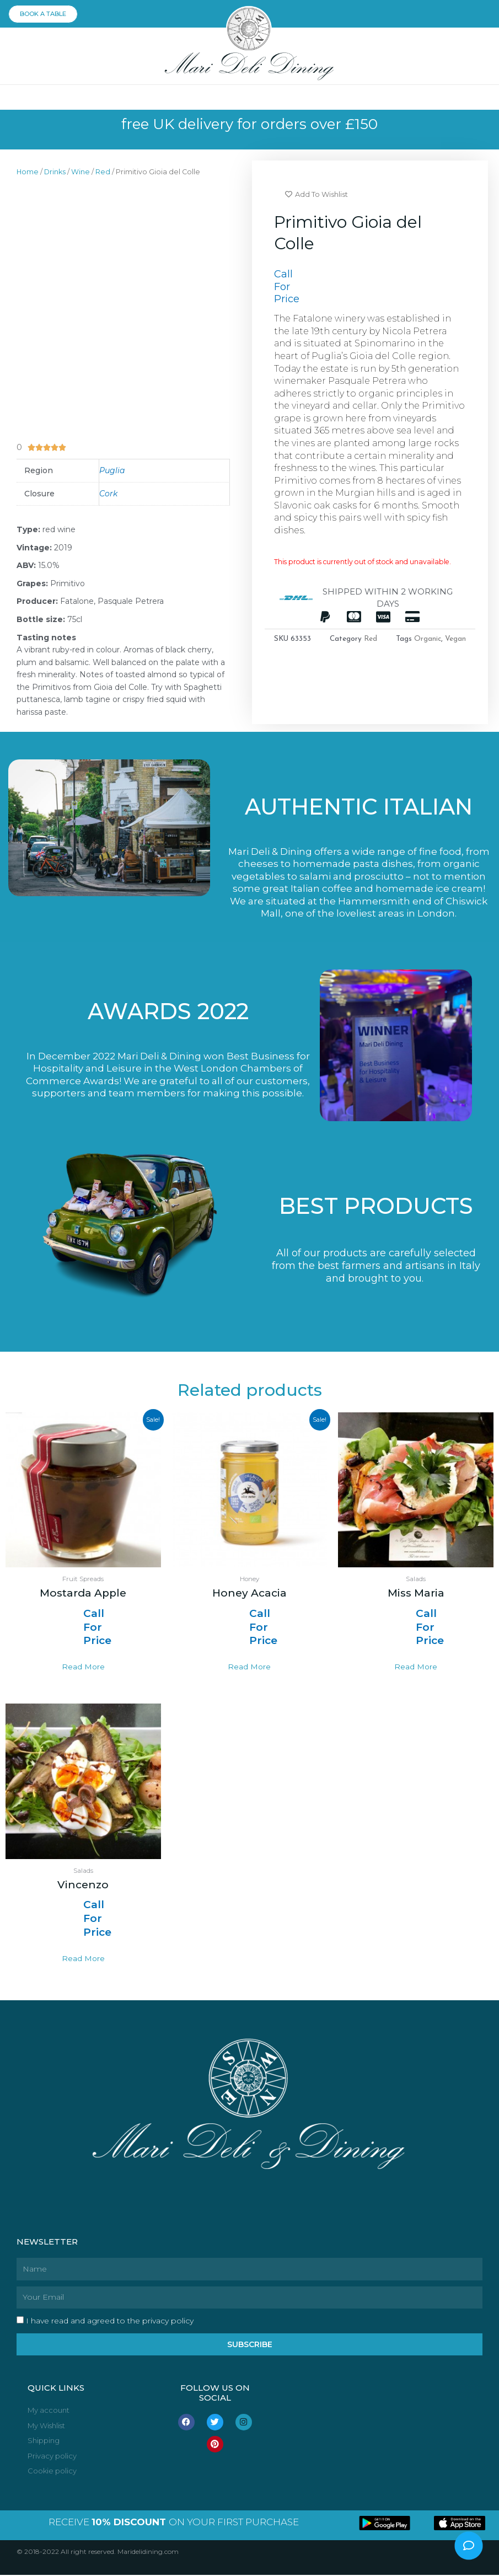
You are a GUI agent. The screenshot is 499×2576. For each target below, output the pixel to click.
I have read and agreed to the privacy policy (110, 2322)
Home (28, 172)
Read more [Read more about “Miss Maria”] (415, 1667)
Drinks (55, 172)
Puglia (112, 471)
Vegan (455, 639)
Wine (80, 172)
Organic (427, 639)
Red (102, 172)
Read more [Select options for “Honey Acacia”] (249, 1667)
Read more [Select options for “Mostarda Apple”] (83, 1667)
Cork (108, 494)
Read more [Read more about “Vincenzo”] (83, 1958)
